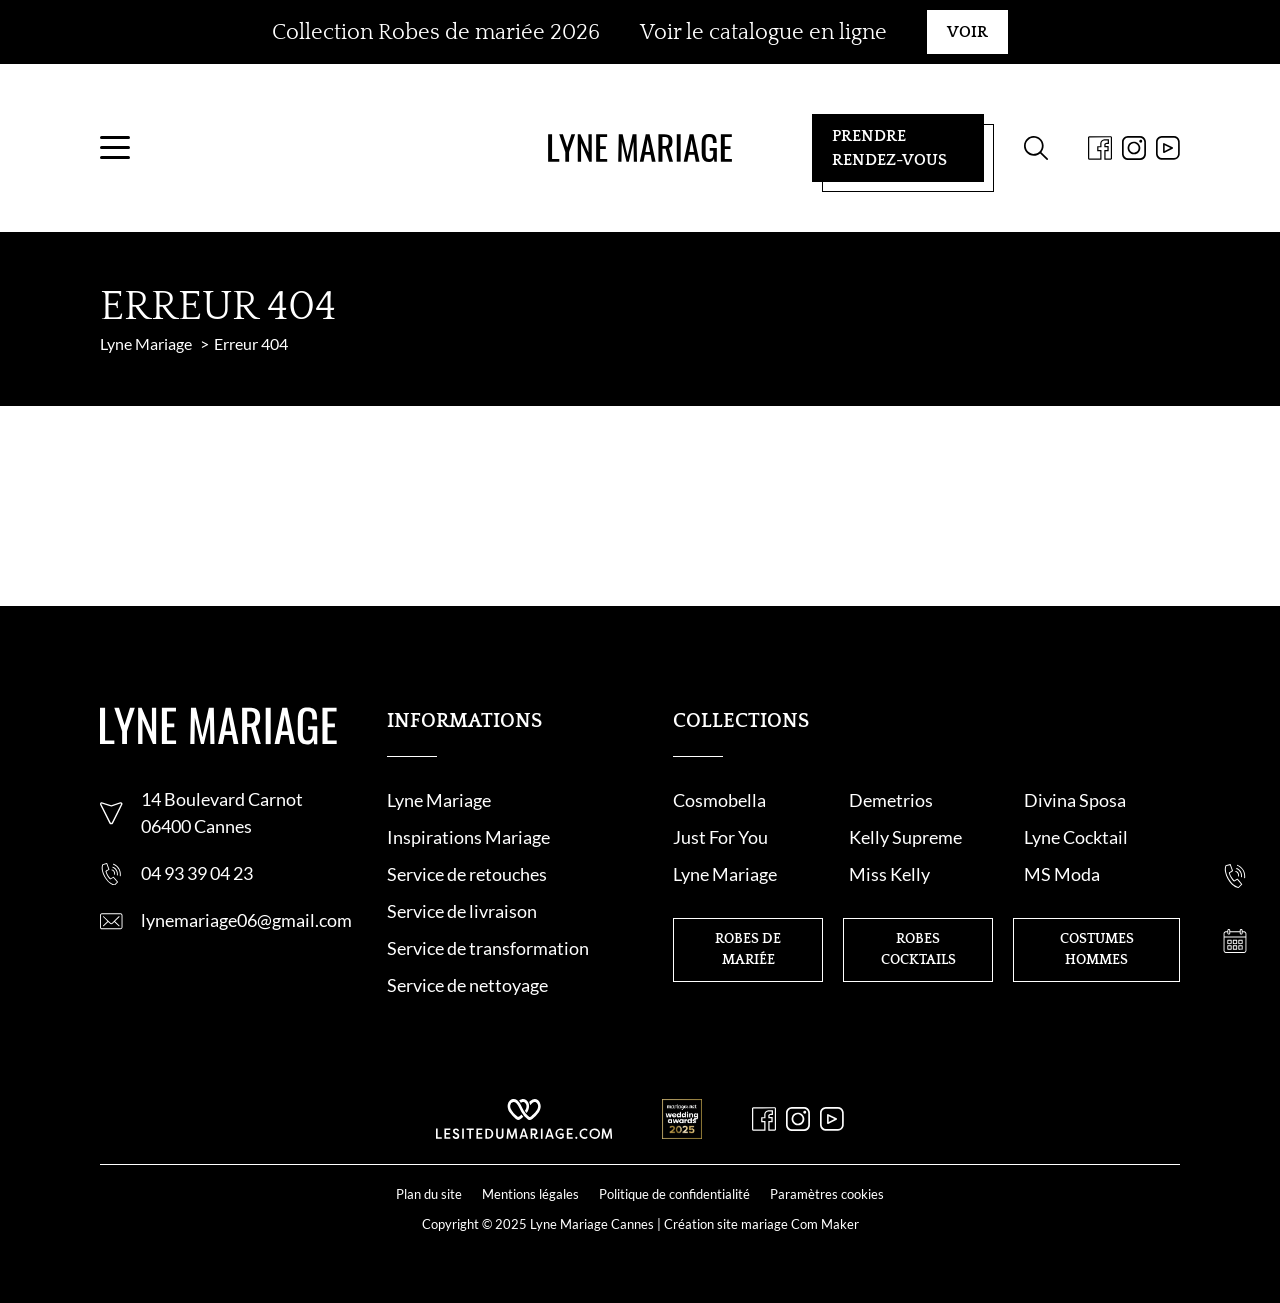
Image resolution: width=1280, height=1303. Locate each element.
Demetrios (891, 800)
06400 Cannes (196, 826)
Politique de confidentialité (674, 1194)
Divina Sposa (1075, 800)
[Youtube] (1168, 148)
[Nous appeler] (1235, 876)
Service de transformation (488, 948)
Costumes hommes (1097, 949)
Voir (967, 32)
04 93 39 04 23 (197, 873)
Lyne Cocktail (1076, 837)
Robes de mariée (748, 949)
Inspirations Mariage (468, 837)
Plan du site (429, 1194)
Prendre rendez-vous (889, 148)
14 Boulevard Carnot (222, 799)
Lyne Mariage (439, 800)
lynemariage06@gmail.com (246, 920)
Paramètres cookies (827, 1194)
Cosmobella (719, 800)
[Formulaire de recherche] (1036, 148)
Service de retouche (463, 874)
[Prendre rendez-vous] (1235, 941)
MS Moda (1062, 874)
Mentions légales (530, 1194)
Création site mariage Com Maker (761, 1224)
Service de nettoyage (467, 985)
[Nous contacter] (1235, 811)
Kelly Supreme (905, 837)
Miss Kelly (889, 874)
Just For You (720, 837)
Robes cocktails (918, 949)
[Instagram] (1134, 148)
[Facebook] (1100, 148)
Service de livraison (462, 911)
